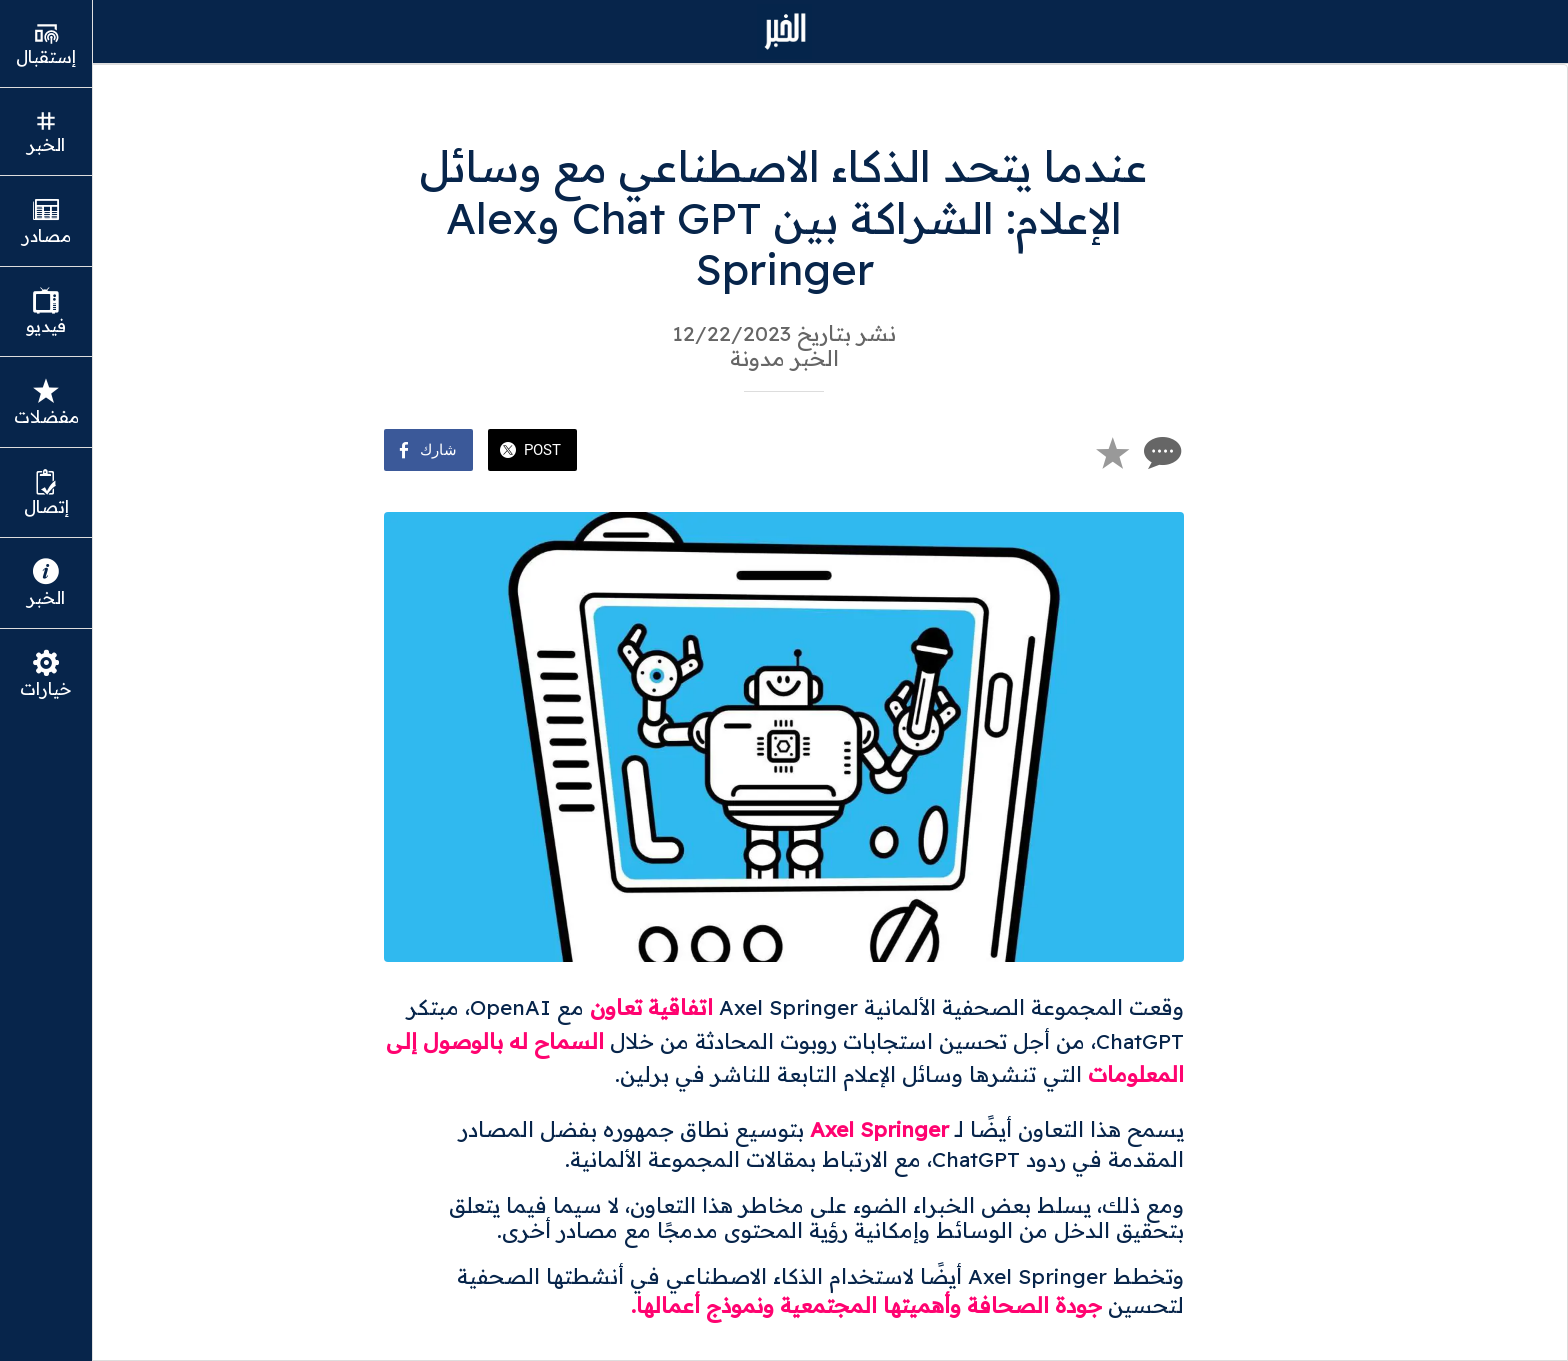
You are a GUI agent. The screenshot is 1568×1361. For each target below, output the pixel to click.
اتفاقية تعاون (651, 1007)
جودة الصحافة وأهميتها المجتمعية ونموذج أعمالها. (866, 1305)
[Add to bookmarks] (1112, 452)
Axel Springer (879, 1129)
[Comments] (1160, 452)
